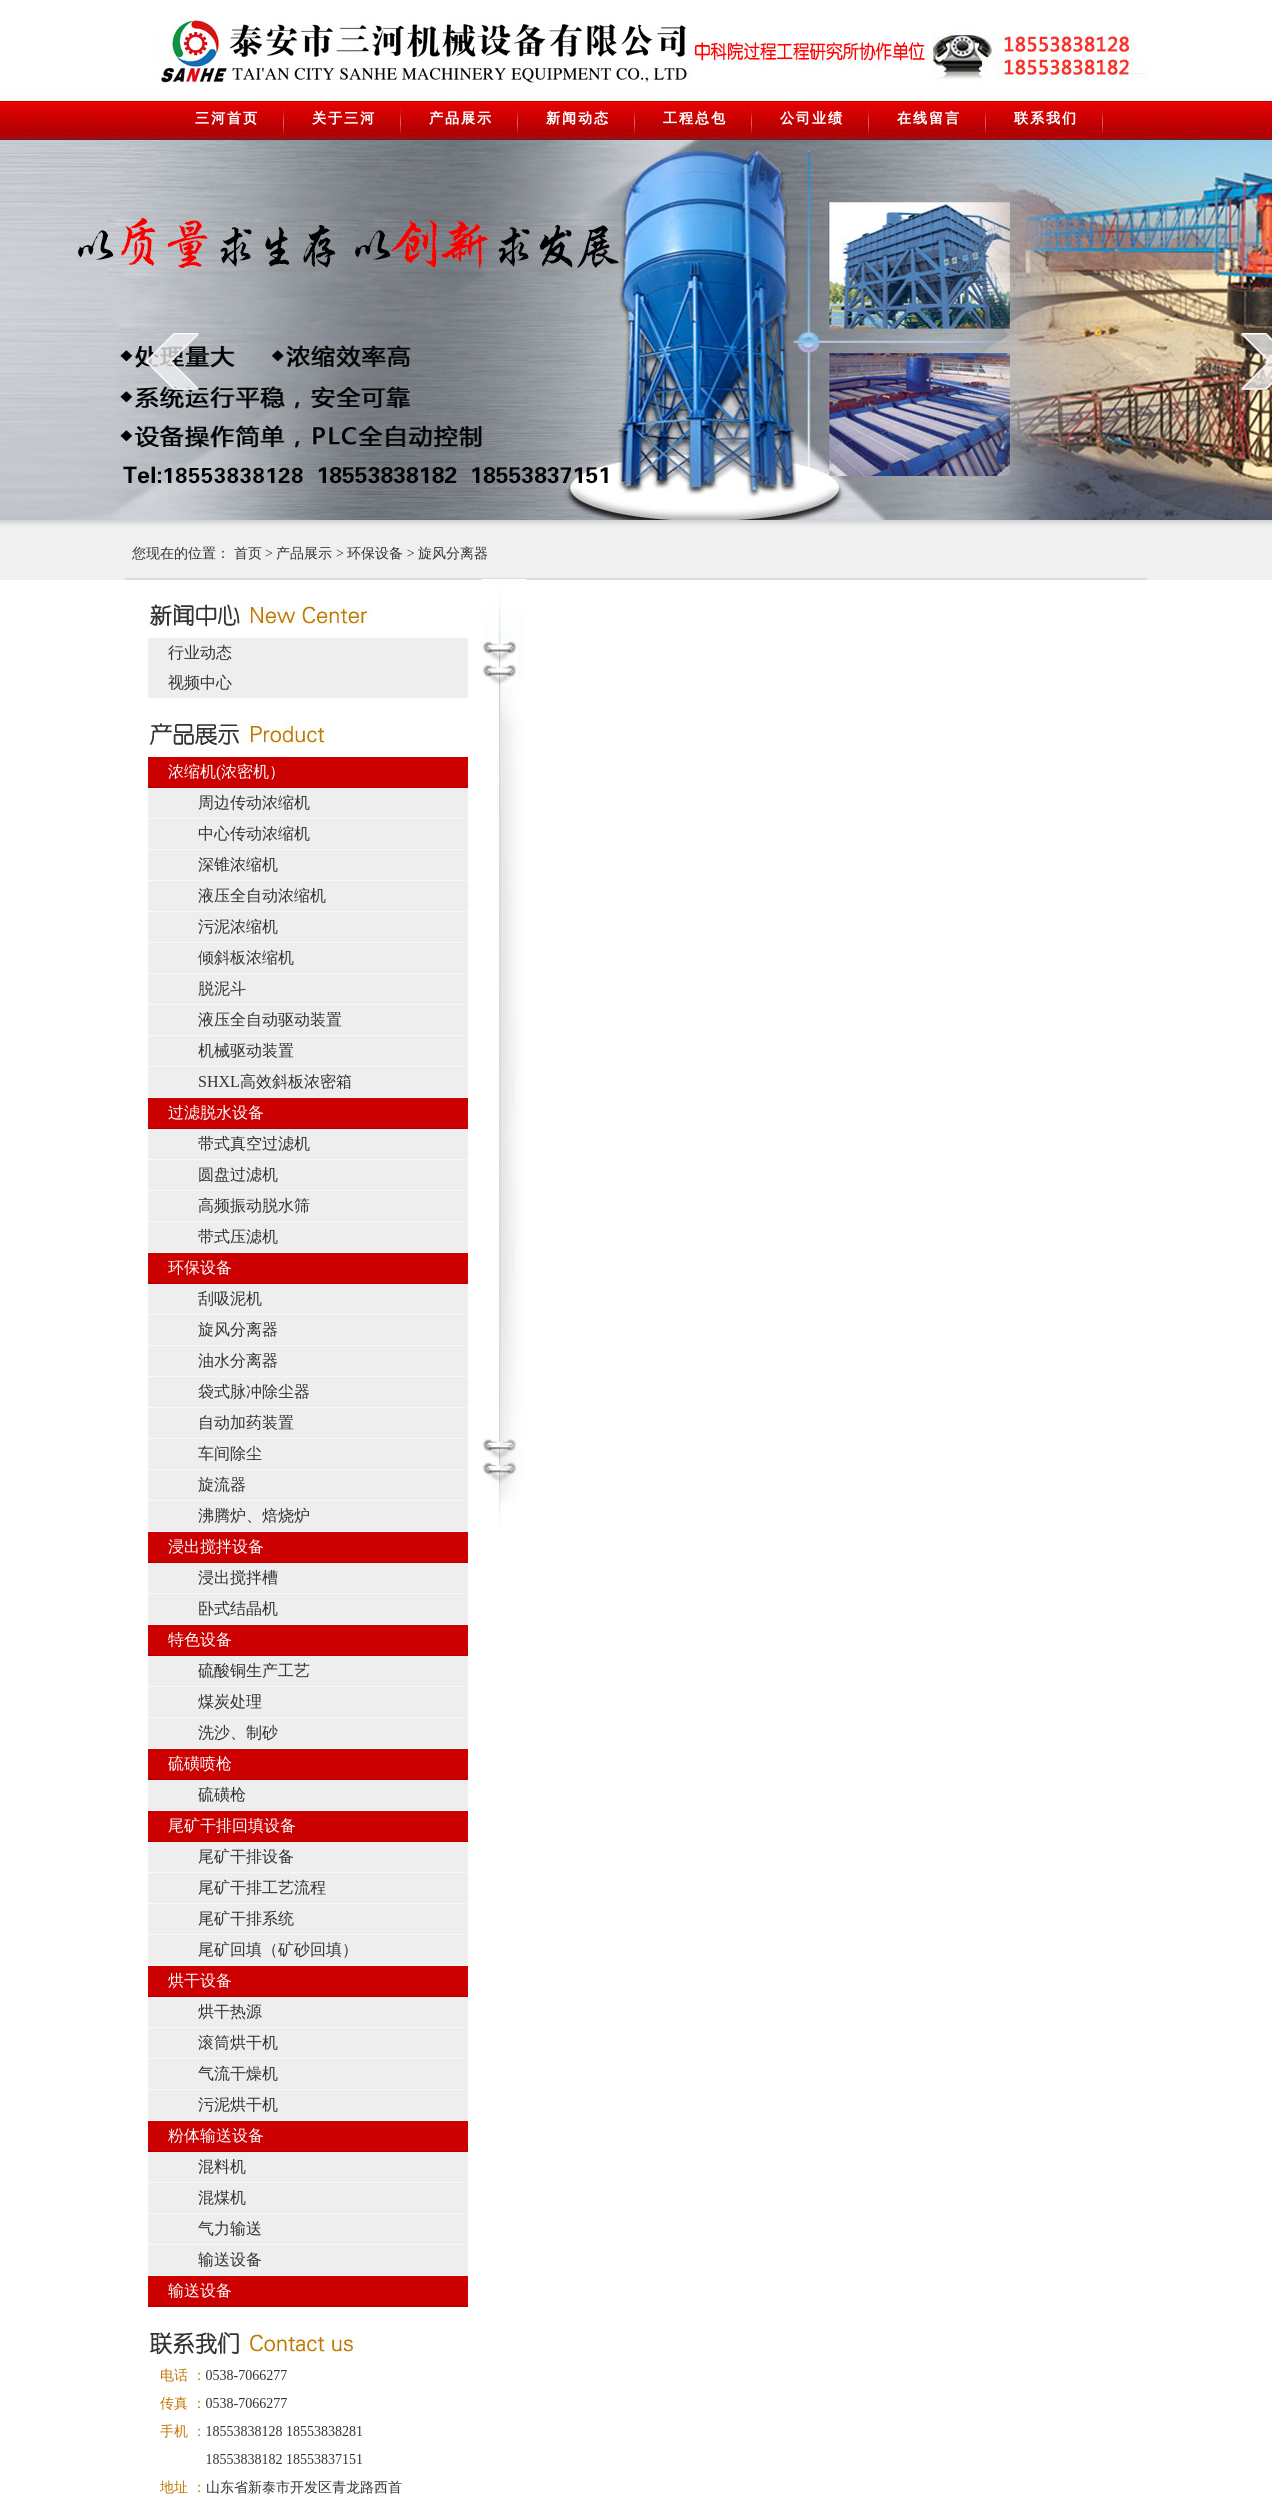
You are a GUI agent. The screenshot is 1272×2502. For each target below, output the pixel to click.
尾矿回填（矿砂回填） (278, 1949)
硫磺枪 (222, 1794)
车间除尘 (230, 1453)
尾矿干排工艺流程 (262, 1887)
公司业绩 (812, 118)
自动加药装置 (246, 1422)
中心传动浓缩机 (254, 833)
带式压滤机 (238, 1236)
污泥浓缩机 (238, 926)
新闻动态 (578, 118)
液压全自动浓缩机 (262, 895)
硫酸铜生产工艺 (254, 1670)
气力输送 (230, 2228)
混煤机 (222, 2197)
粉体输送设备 (216, 2135)
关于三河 (344, 118)
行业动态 (200, 652)
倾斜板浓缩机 (246, 957)
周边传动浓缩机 (254, 802)
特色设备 (200, 1639)
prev (172, 361)
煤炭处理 (230, 1701)
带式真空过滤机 (254, 1143)
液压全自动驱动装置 (270, 1019)
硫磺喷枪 (200, 1763)
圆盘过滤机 (238, 1174)
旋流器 (222, 1484)
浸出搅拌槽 (238, 1577)
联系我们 (1046, 118)
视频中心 (200, 682)
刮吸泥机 (230, 1298)
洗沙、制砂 (238, 1732)
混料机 (222, 2166)
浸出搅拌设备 (216, 1546)
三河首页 (227, 118)
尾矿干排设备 (246, 1856)
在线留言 (929, 118)
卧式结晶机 (238, 1608)
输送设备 (230, 2259)
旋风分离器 (453, 553)
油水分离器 (238, 1360)
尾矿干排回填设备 (232, 1825)
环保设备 (375, 553)
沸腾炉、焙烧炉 (254, 1515)
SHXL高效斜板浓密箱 (275, 1081)
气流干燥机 (238, 2073)
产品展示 (461, 118)
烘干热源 (230, 2011)
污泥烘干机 (238, 2104)
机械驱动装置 (246, 1050)
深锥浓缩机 (238, 864)
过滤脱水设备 (216, 1112)
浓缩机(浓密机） (226, 771)
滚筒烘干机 (238, 2042)
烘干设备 (200, 1980)
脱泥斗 (222, 988)
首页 (248, 553)
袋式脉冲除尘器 (254, 1391)
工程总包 (695, 118)
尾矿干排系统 (246, 1918)
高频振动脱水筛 (254, 1205)
